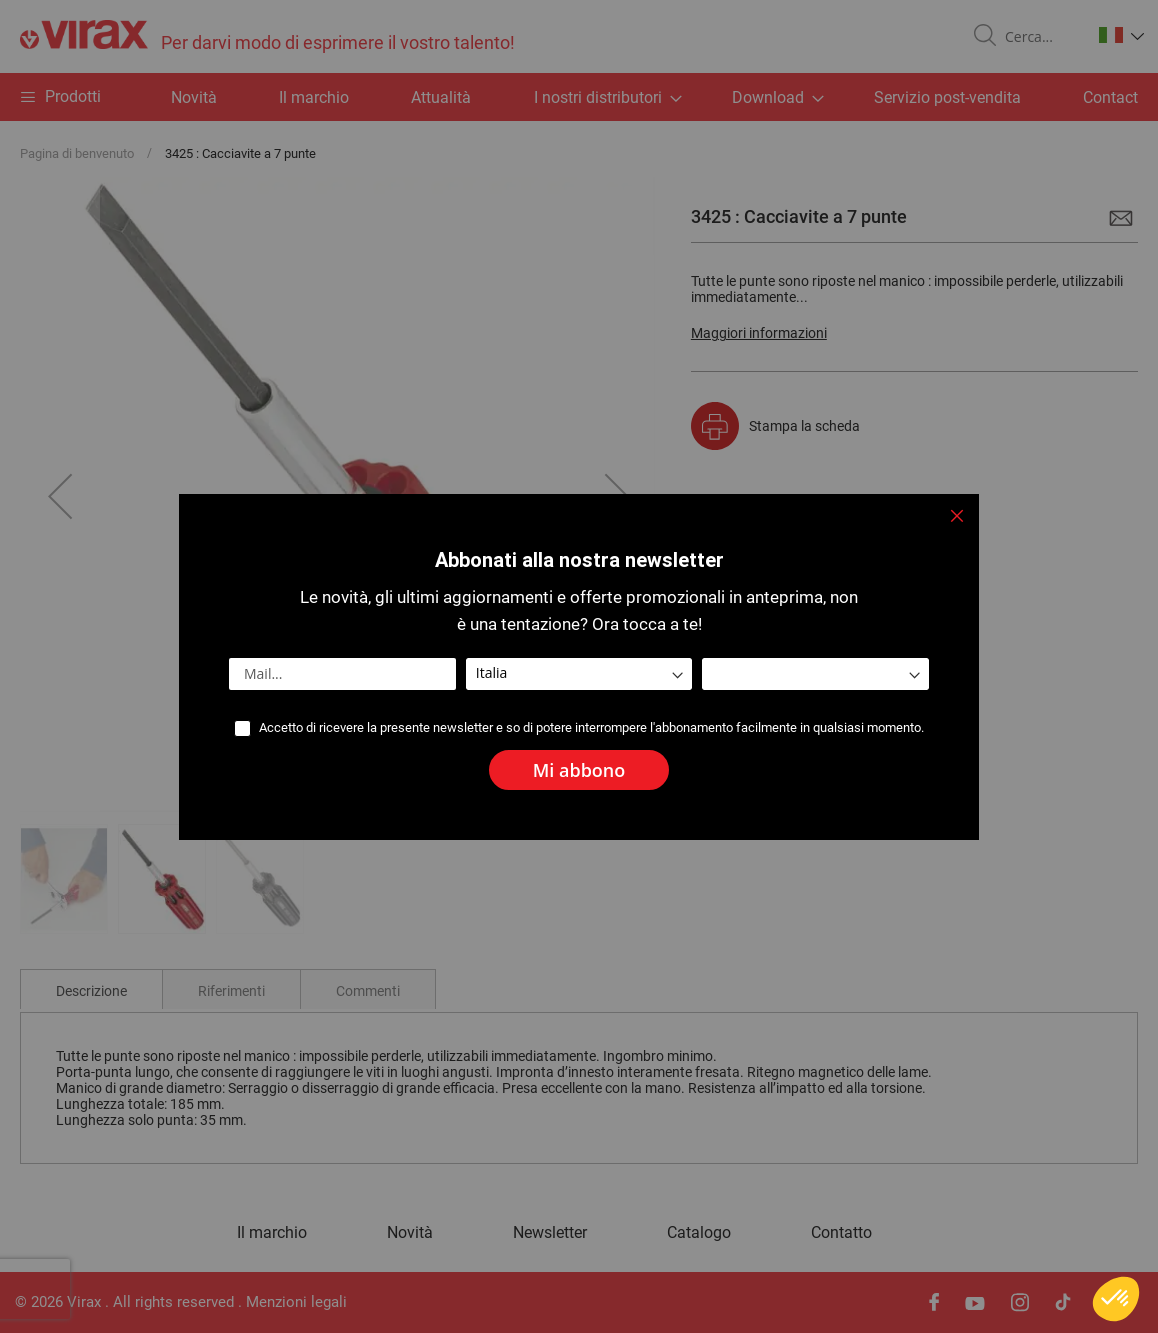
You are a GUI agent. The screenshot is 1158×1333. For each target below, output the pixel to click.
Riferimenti (231, 991)
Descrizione (91, 991)
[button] (1121, 35)
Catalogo (699, 1233)
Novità (194, 97)
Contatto (841, 1233)
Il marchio (314, 97)
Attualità (441, 97)
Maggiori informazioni (759, 333)
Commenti (368, 991)
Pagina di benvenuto (77, 153)
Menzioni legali (296, 1302)
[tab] (91, 989)
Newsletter (550, 1233)
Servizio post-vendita (947, 97)
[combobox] (1040, 37)
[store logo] (267, 36)
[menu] (579, 97)
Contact (1110, 97)
